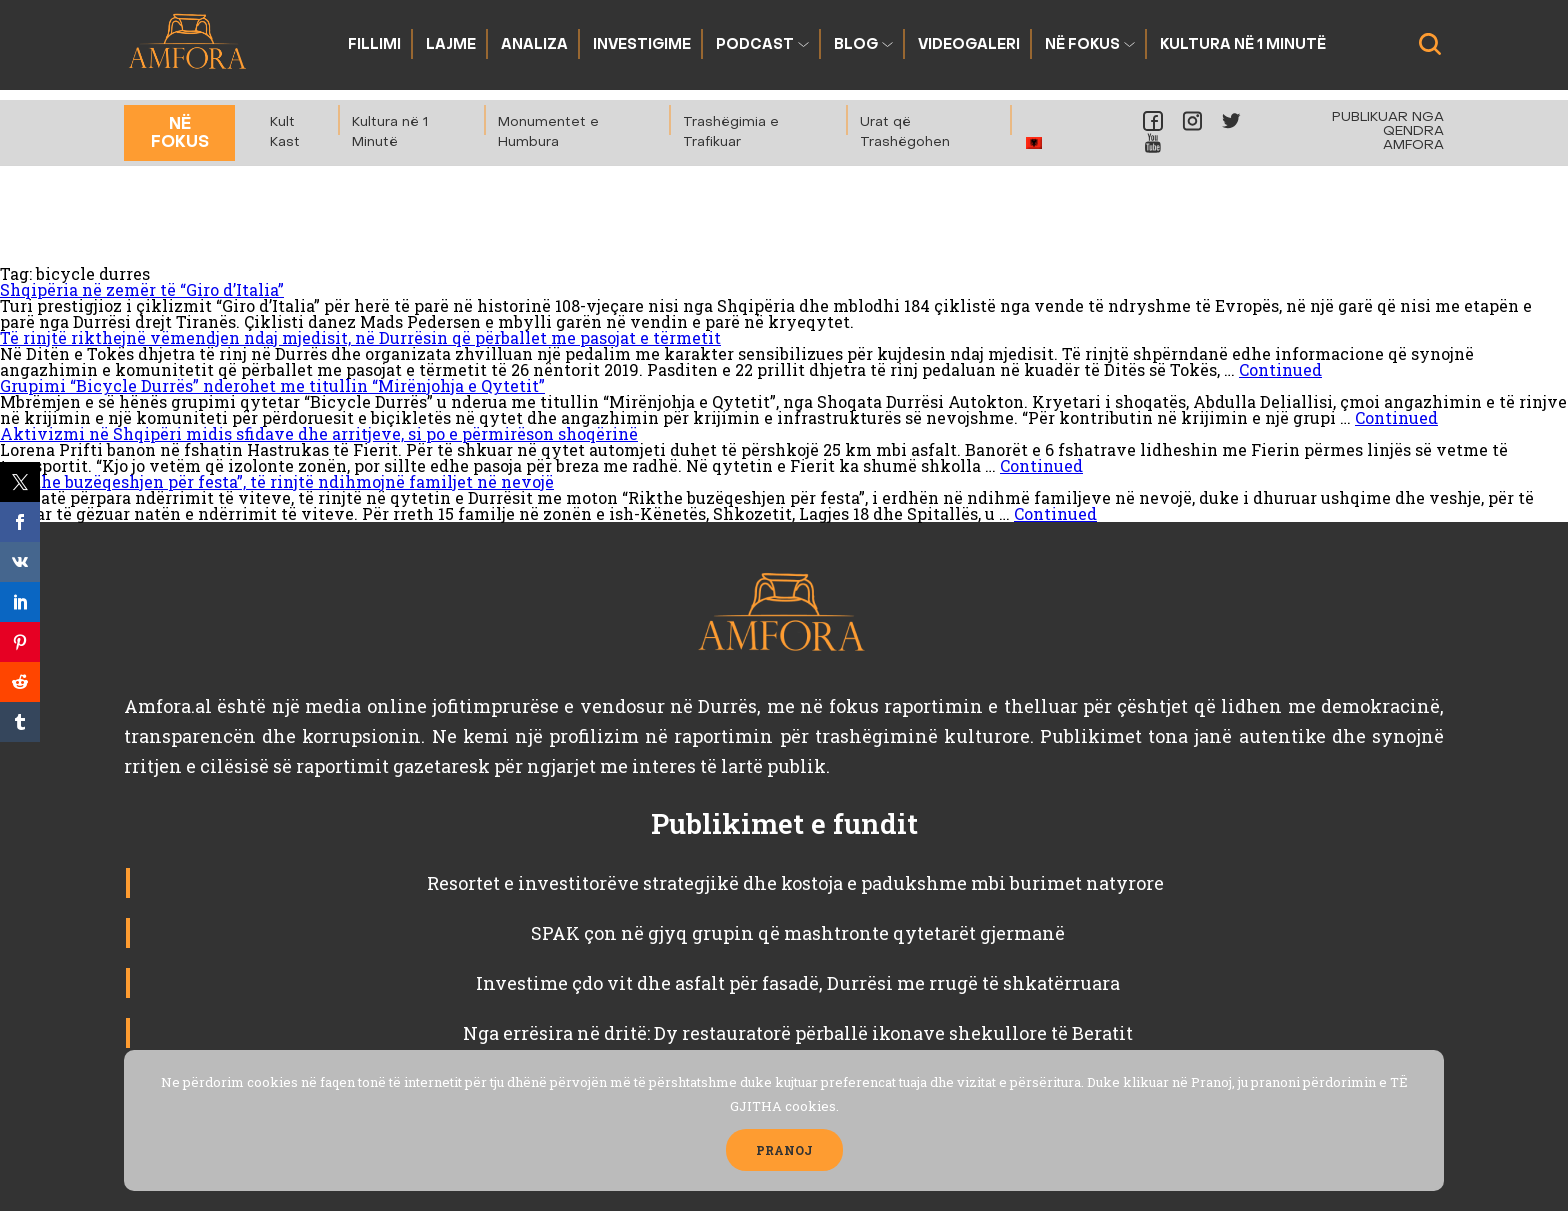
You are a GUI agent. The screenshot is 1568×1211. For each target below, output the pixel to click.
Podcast (755, 45)
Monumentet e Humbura (548, 132)
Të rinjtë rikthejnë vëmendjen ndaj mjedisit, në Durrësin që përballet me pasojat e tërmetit (360, 337)
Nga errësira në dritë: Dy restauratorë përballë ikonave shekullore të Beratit (798, 1033)
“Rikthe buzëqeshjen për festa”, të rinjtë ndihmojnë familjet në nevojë (277, 481)
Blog (856, 45)
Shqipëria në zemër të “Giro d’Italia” (142, 289)
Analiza (534, 45)
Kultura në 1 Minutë (1243, 45)
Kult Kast (285, 132)
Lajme (451, 45)
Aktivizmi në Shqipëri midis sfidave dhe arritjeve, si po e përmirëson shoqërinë (319, 433)
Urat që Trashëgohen (905, 132)
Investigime (642, 45)
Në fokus (1082, 45)
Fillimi (374, 45)
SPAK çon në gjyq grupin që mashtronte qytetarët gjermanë (798, 933)
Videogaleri (969, 45)
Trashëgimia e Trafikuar (731, 132)
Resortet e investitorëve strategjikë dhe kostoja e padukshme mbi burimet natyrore (797, 883)
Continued (1280, 369)
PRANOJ (784, 1150)
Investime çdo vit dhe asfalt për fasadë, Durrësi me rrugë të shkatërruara (798, 983)
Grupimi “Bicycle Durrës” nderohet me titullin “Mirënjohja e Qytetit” (272, 385)
